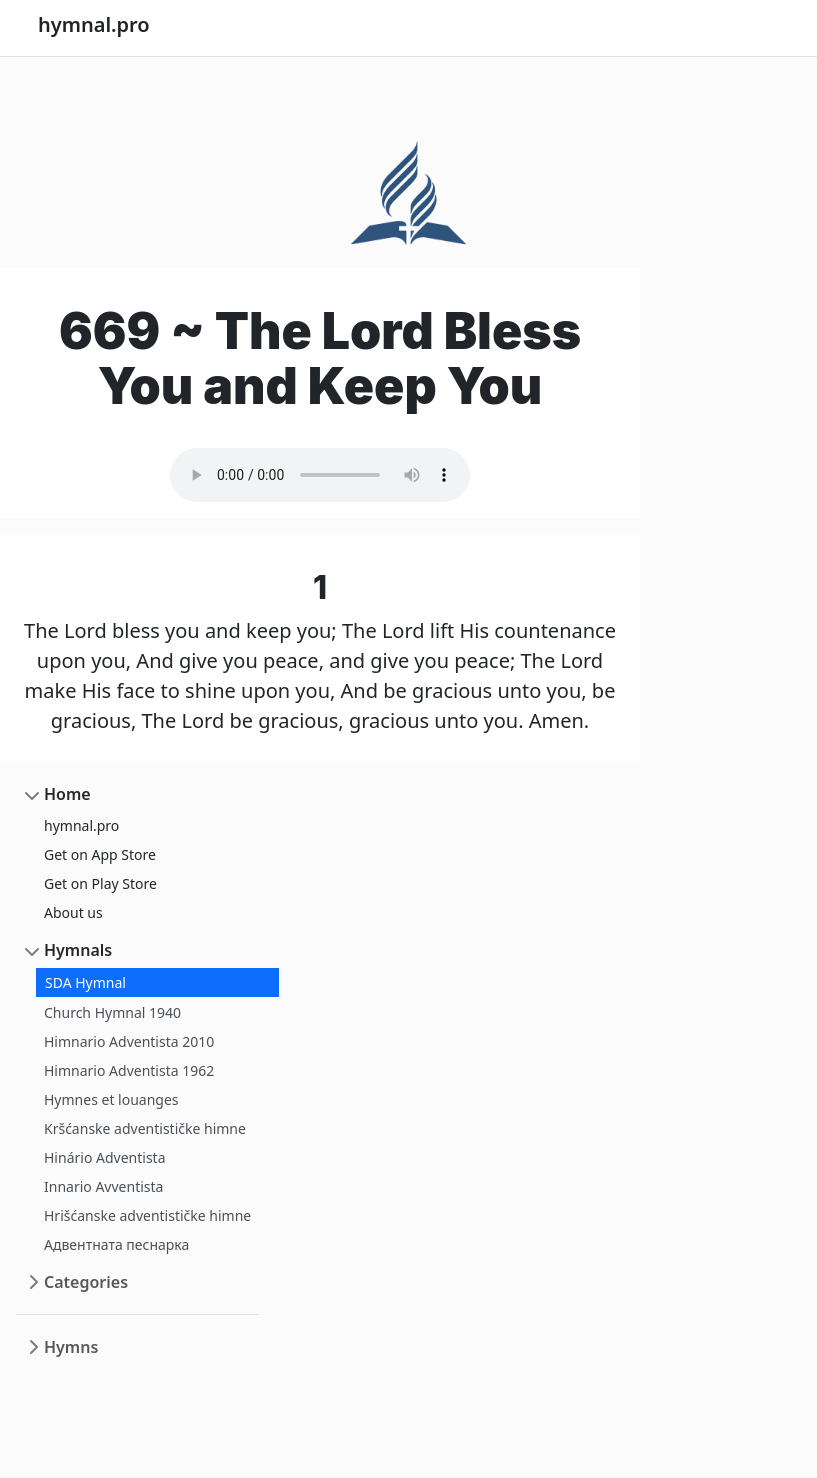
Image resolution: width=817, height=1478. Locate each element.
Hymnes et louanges (111, 1099)
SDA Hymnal (85, 982)
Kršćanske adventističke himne (145, 1128)
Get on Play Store (100, 883)
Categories (86, 1282)
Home (67, 794)
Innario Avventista (103, 1186)
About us (73, 912)
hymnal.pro (81, 825)
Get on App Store (100, 854)
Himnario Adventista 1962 (129, 1070)
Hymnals (78, 950)
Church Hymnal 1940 (112, 1012)
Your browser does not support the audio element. (320, 475)
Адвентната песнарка (116, 1244)
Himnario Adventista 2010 (129, 1041)
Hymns (71, 1347)
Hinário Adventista (105, 1157)
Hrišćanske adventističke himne (147, 1215)
